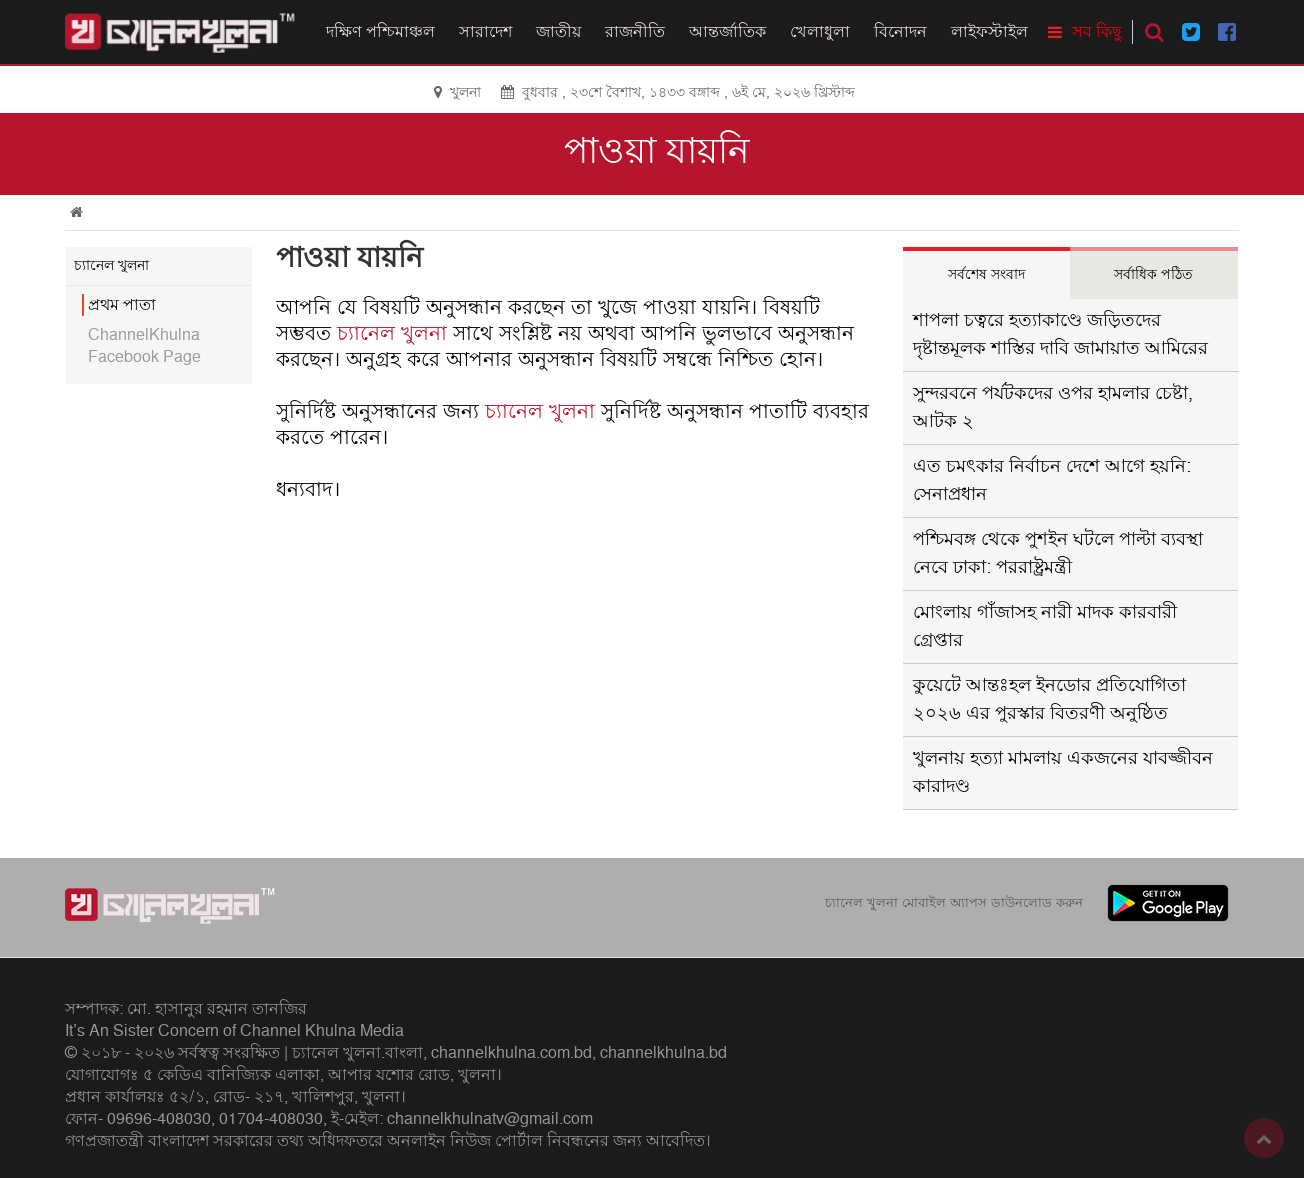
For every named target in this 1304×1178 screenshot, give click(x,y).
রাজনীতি (635, 32)
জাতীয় (558, 32)
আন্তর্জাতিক (727, 32)
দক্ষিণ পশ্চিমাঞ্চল (380, 32)
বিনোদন (900, 32)
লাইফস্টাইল (989, 32)
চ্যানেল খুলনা (392, 334)
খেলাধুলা (820, 32)
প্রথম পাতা (122, 305)
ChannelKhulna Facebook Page (144, 346)
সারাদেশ (485, 32)
